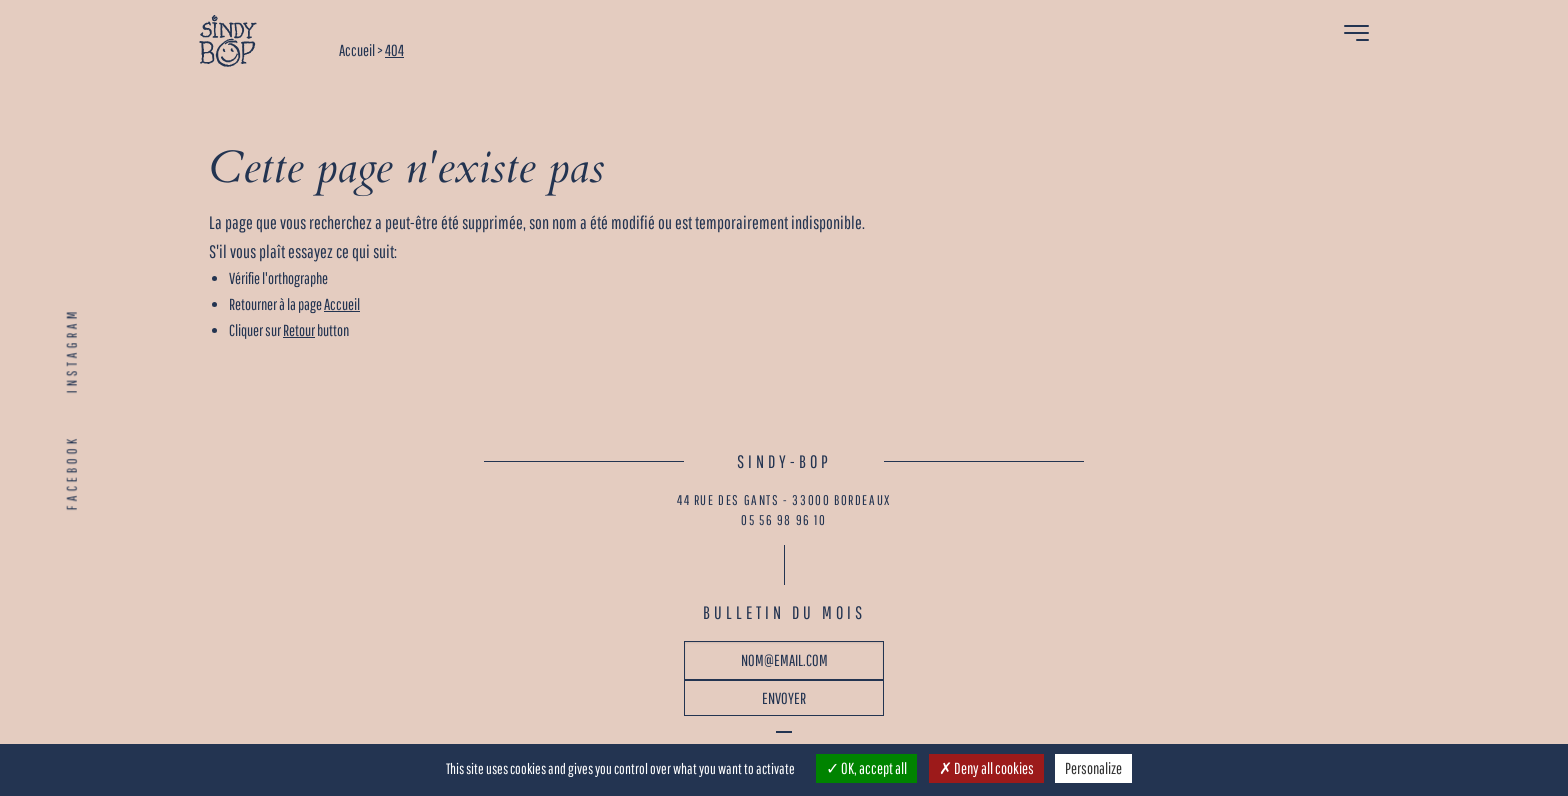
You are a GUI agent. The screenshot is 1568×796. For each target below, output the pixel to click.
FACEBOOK (72, 472)
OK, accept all (866, 768)
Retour (299, 330)
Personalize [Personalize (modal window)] (1093, 768)
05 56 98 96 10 (783, 520)
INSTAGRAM (72, 350)
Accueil (342, 304)
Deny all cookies (986, 768)
